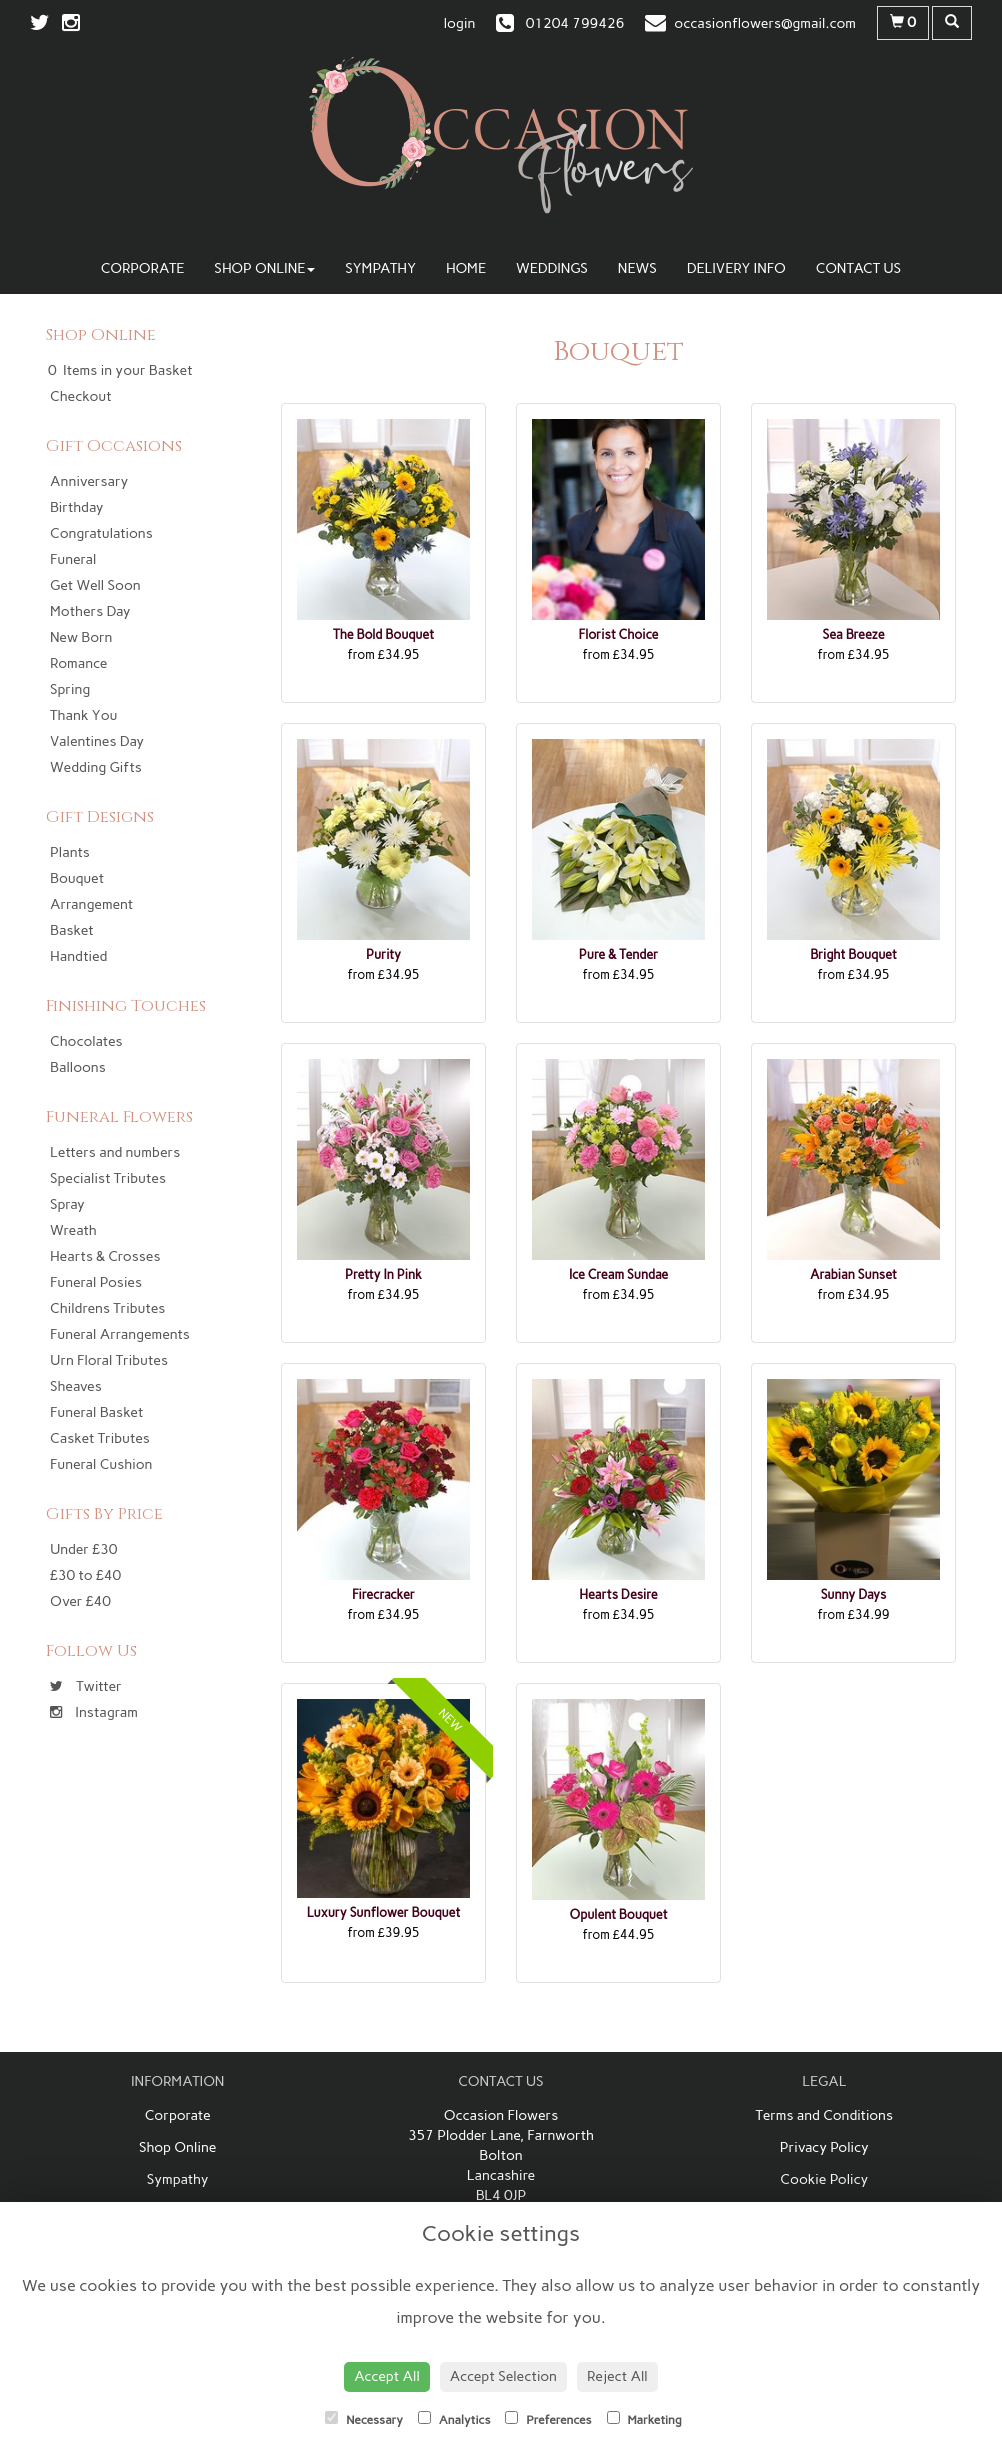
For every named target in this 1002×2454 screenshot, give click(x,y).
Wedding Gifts (96, 767)
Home (466, 268)
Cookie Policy (824, 2179)
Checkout (81, 396)
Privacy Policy (824, 2147)
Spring (70, 689)
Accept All (387, 2376)
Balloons (78, 1067)
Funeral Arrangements (120, 1334)
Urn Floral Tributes (109, 1360)
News (637, 268)
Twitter (86, 1686)
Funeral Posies (96, 1282)
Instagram (94, 1712)
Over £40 (80, 1601)
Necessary (364, 2419)
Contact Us (858, 268)
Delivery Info (736, 268)
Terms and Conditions (825, 2115)
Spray (67, 1204)
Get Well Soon (95, 585)
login (460, 23)
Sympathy (380, 268)
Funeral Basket (96, 1412)
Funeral (73, 559)
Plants (70, 852)
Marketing (644, 2419)
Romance (78, 663)
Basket (72, 930)
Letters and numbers (115, 1152)
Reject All (617, 2376)
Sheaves (76, 1386)
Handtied (78, 956)
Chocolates (86, 1041)
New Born (81, 637)
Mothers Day (90, 611)
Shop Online (264, 268)
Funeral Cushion (101, 1464)
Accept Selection (503, 2376)
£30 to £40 (85, 1575)
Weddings (552, 268)
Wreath (73, 1230)
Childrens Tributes (107, 1308)
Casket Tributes (100, 1438)
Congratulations (101, 533)
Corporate (143, 268)
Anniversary (89, 481)
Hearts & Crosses (105, 1256)
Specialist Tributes (108, 1178)
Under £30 (83, 1549)
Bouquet (77, 878)
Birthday (76, 507)
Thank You (83, 715)
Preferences (548, 2419)
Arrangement (91, 904)
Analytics (454, 2419)
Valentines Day (97, 741)
